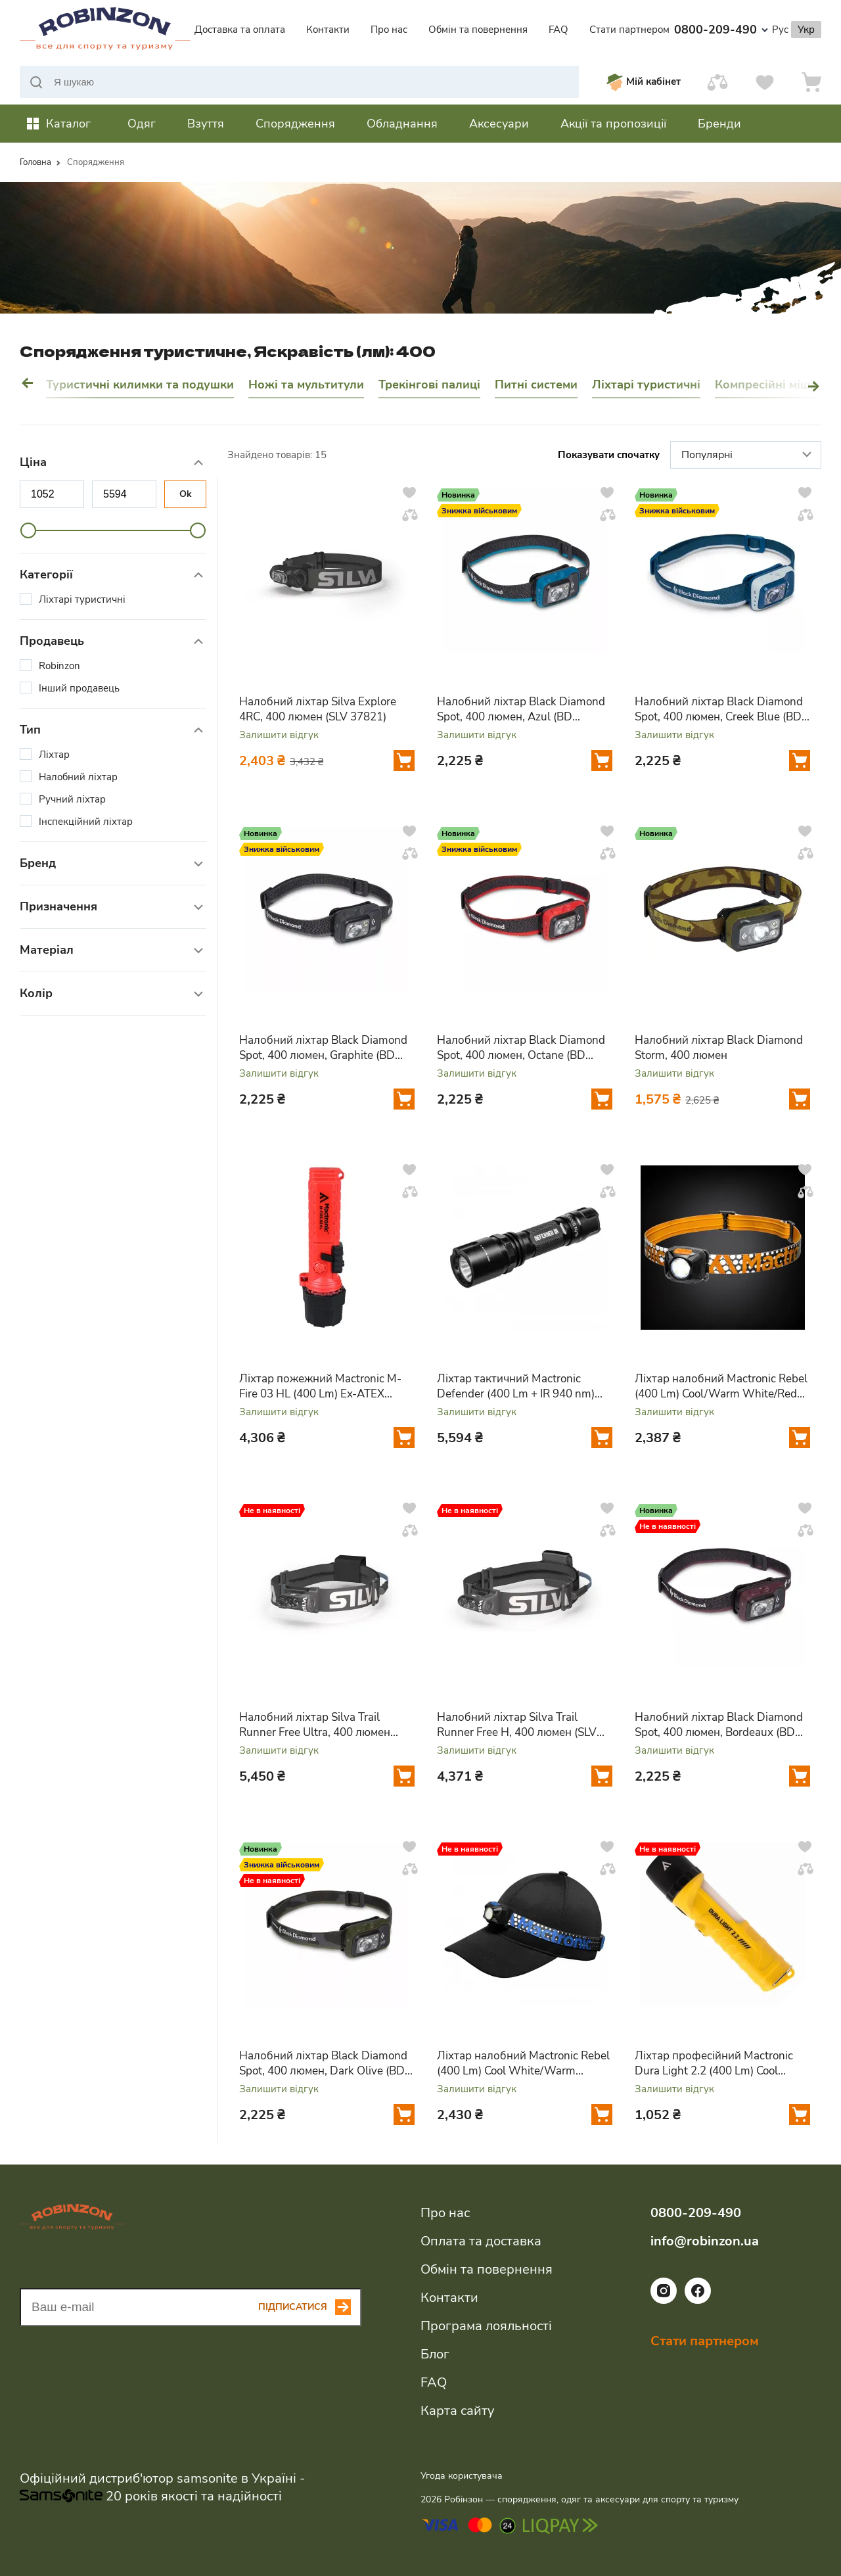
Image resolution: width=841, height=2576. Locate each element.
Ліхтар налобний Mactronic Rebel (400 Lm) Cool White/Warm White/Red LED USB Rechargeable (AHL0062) (524, 2063)
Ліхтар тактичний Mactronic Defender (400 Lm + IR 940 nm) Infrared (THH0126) (516, 1386)
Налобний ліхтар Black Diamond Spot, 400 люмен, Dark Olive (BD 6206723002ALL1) (323, 2063)
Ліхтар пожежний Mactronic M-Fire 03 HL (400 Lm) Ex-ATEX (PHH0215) (320, 1386)
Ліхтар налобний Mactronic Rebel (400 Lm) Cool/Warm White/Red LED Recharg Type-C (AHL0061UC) (721, 1386)
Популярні (748, 455)
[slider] (28, 530)
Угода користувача (461, 2476)
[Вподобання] (764, 82)
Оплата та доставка (480, 2241)
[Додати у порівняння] (410, 515)
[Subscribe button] (309, 2307)
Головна (35, 162)
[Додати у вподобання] (409, 492)
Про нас (389, 29)
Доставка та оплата (239, 29)
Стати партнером (629, 29)
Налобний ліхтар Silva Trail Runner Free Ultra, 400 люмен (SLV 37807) (314, 1725)
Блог (434, 2354)
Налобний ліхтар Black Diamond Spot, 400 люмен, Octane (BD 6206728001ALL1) (521, 1048)
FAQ (558, 29)
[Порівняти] (717, 82)
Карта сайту (457, 2411)
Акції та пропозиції (613, 123)
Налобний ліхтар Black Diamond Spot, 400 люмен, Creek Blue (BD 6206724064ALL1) (719, 709)
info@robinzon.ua (704, 2241)
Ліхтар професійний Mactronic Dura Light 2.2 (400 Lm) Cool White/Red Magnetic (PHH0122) (716, 2063)
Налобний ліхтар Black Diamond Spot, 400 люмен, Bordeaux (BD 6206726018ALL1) (719, 1725)
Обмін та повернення (478, 29)
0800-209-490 (721, 29)
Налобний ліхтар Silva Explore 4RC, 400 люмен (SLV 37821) (317, 709)
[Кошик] (811, 82)
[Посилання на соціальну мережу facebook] (698, 2300)
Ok (185, 494)
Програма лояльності (486, 2326)
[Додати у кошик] (404, 760)
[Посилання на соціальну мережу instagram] (663, 2300)
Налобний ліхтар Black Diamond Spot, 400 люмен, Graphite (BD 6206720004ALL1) (323, 1048)
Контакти (328, 29)
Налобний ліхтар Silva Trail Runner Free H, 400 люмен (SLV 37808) (517, 1725)
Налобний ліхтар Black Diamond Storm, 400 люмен (719, 1048)
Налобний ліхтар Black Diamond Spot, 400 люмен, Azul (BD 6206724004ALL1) (521, 709)
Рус (780, 29)
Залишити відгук (279, 735)
